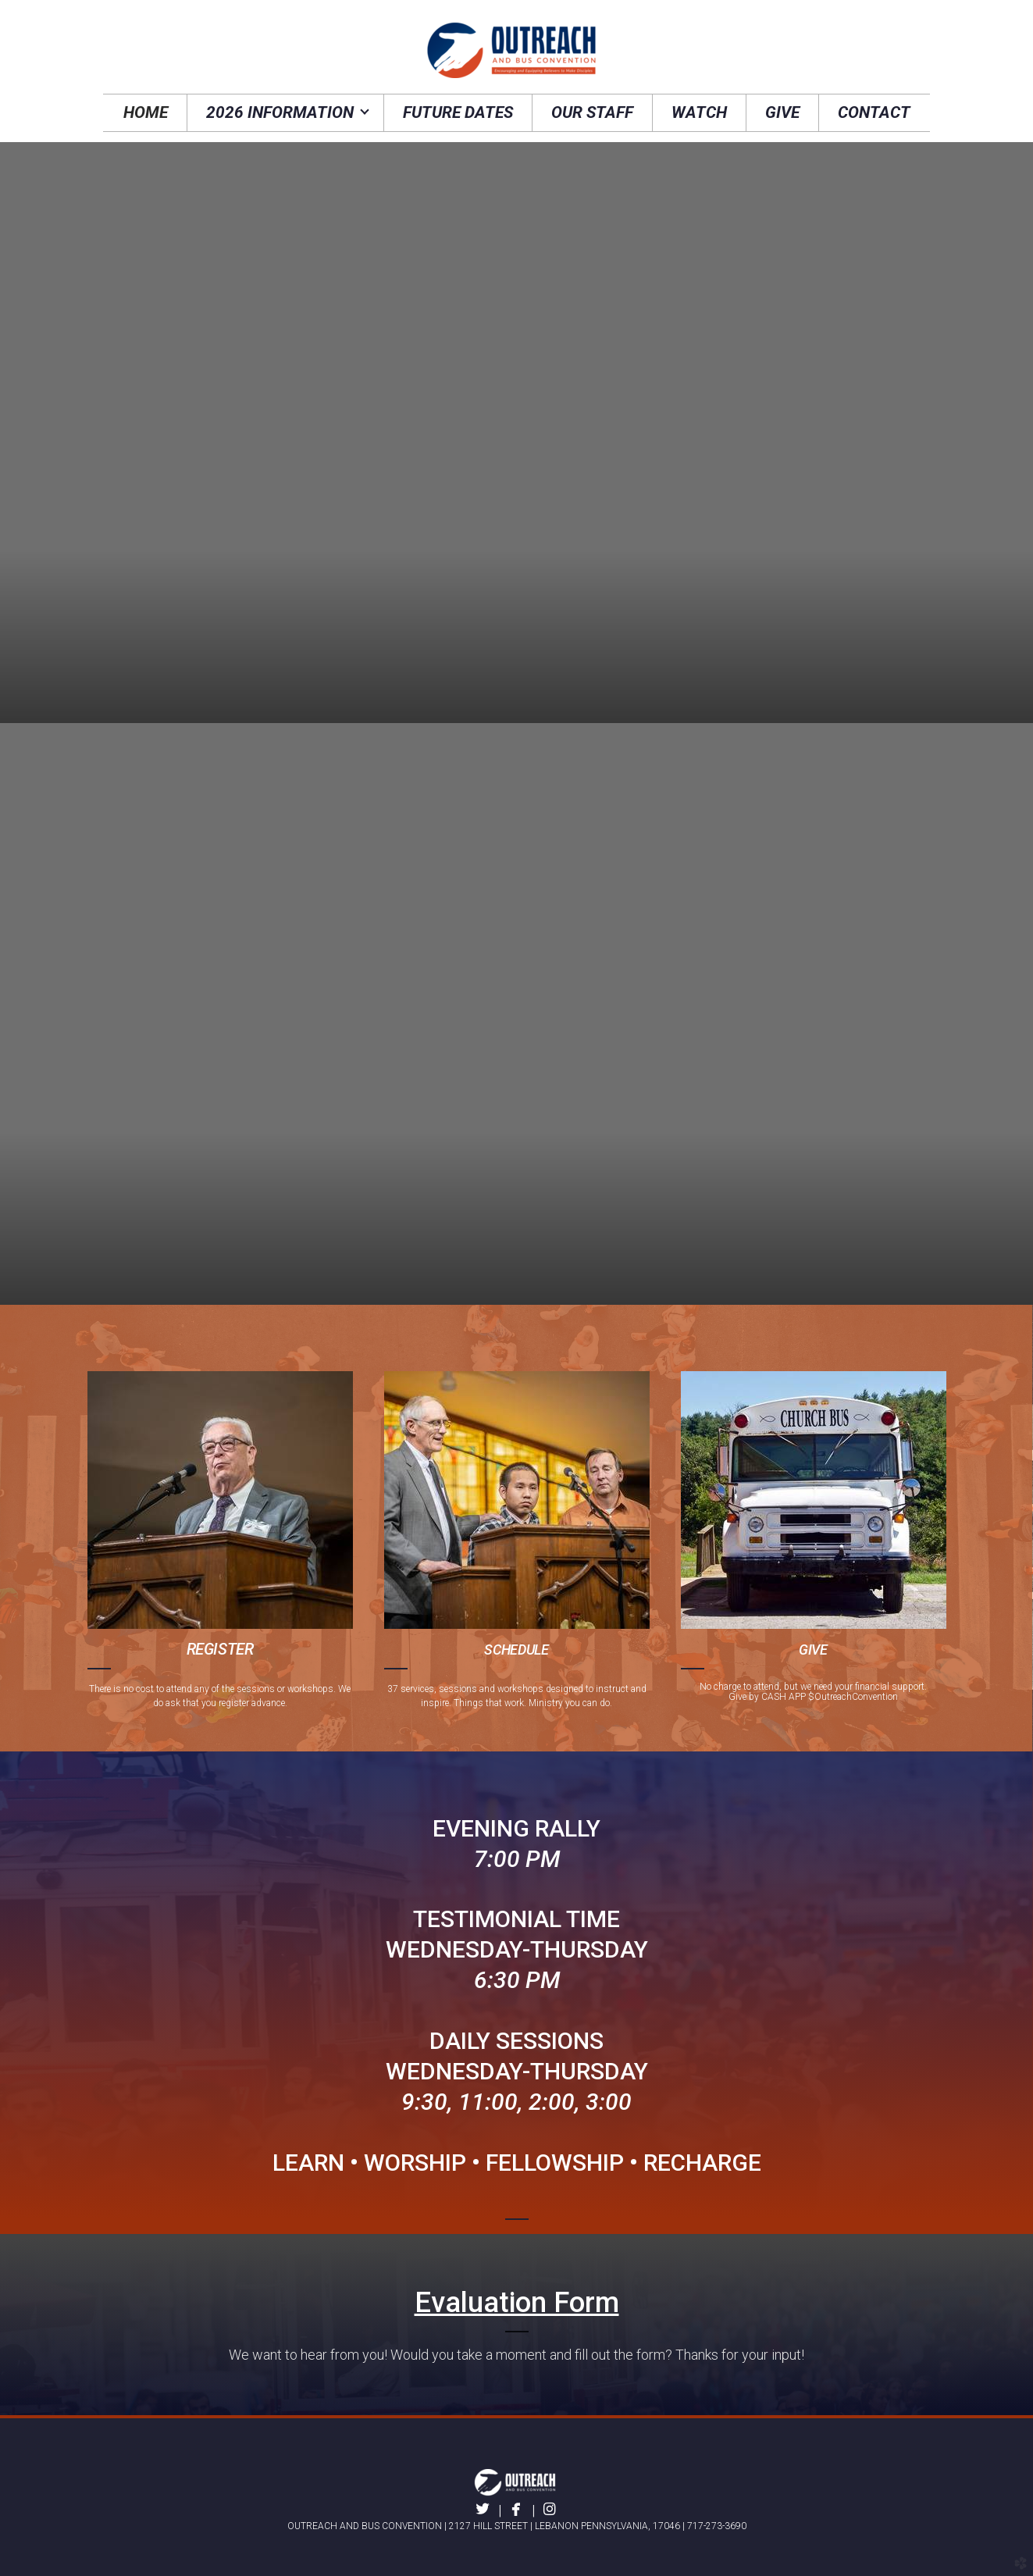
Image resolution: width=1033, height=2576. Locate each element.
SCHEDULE (516, 1649)
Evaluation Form (517, 2302)
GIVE (813, 1649)
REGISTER (220, 1649)
